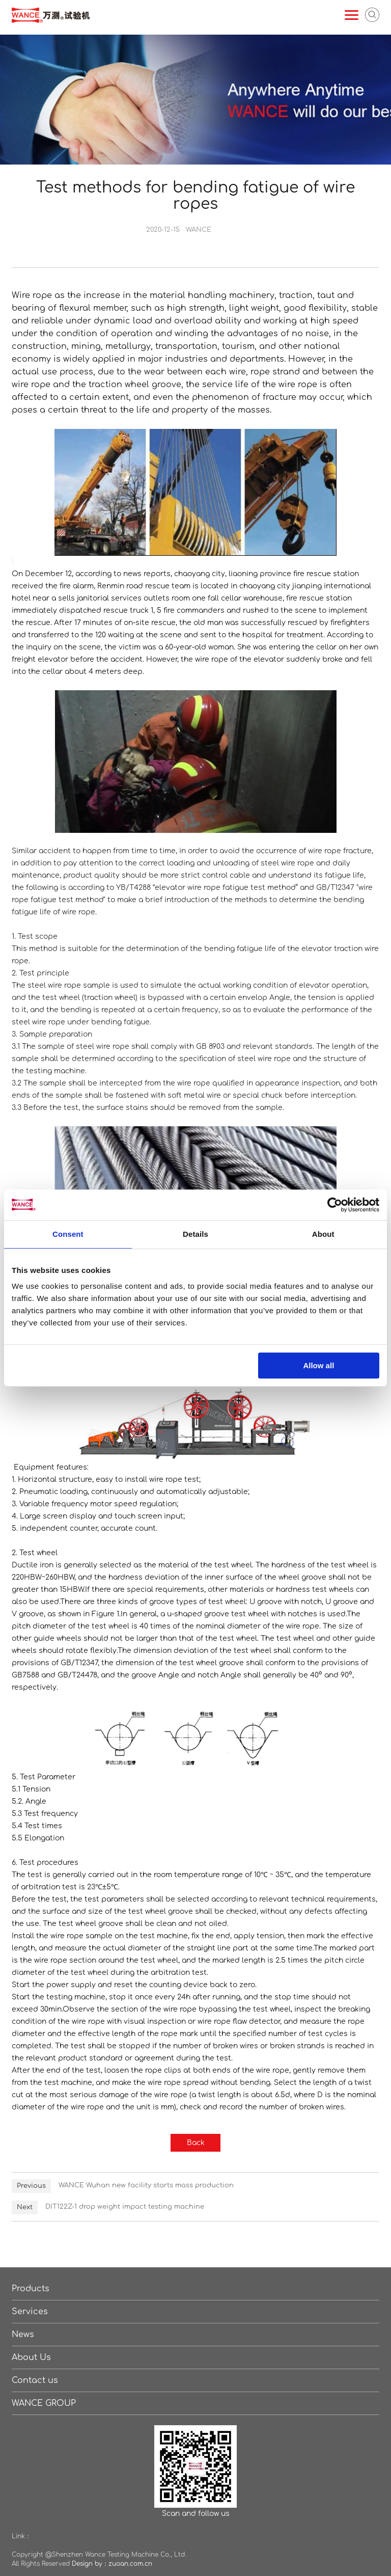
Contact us (35, 2380)
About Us (31, 2357)
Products (30, 2288)
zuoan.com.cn (130, 2563)
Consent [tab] (67, 1234)
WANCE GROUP (44, 2403)
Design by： (90, 2563)
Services (30, 2311)
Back (196, 2143)
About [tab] (323, 1234)
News (23, 2334)
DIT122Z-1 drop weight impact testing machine (124, 2206)
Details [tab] (195, 1234)
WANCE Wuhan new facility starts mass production (146, 2185)
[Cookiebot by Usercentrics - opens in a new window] (334, 1204)
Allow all (318, 1365)
